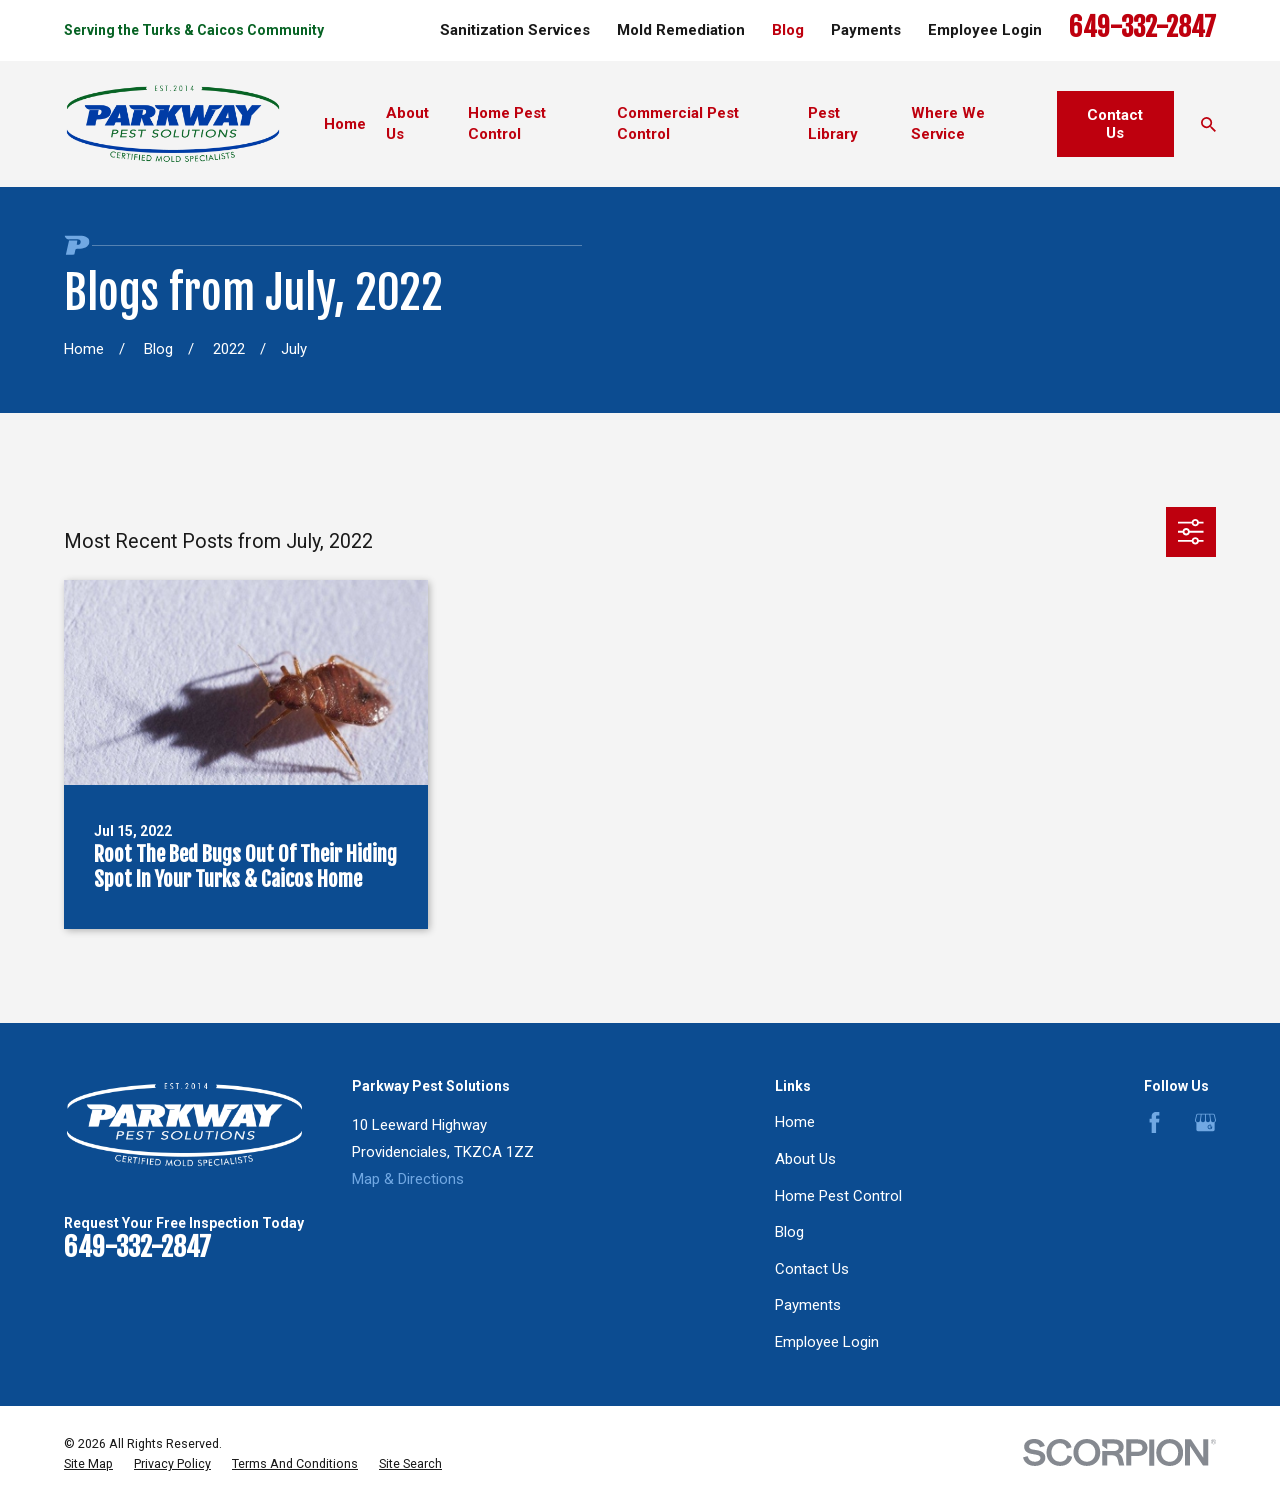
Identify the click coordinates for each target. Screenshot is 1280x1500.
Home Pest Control (838, 1196)
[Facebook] (1154, 1122)
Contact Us (1115, 124)
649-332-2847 (1142, 27)
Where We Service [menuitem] (948, 123)
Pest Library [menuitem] (833, 123)
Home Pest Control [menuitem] (507, 123)
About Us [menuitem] (407, 123)
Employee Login (985, 30)
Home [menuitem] (345, 124)
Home (795, 1122)
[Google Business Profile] (1205, 1122)
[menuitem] (88, 1464)
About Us (805, 1159)
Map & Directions (408, 1179)
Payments (866, 30)
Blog (788, 30)
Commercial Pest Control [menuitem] (678, 123)
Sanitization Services (515, 30)
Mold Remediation (681, 30)
